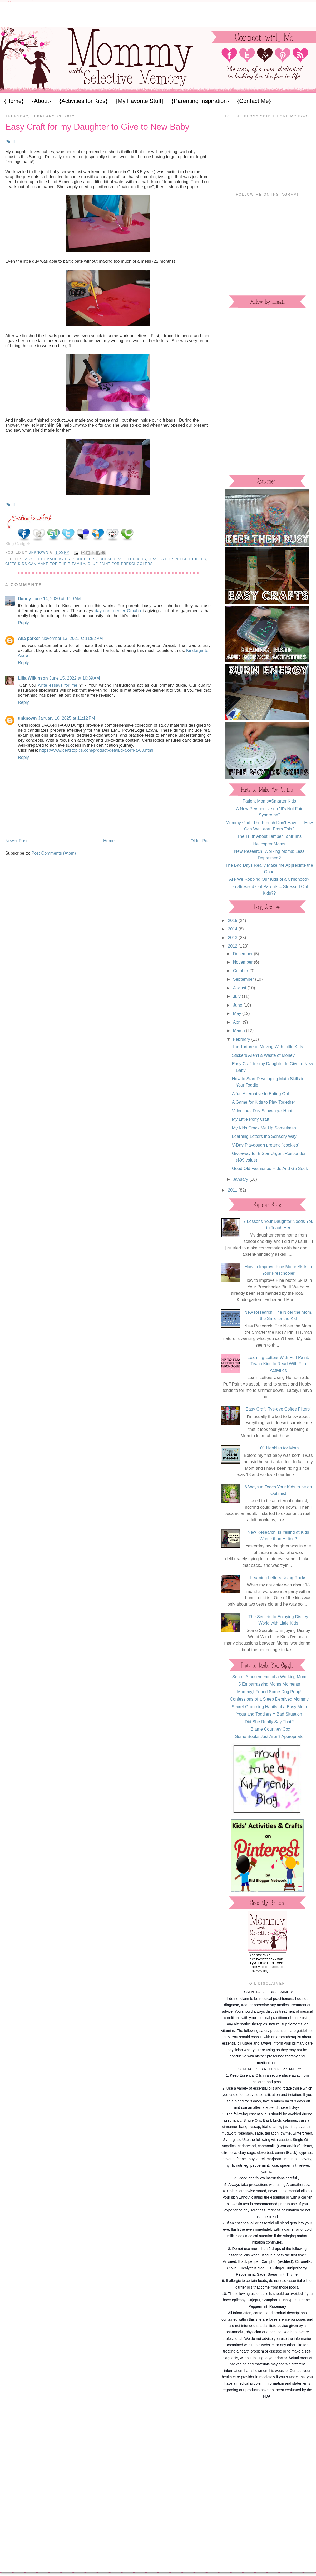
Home (109, 840)
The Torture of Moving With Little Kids (267, 1046)
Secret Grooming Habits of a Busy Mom (269, 1706)
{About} (41, 101)
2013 (233, 937)
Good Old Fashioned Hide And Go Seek (270, 1168)
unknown (27, 718)
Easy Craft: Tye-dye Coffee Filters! (278, 1409)
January (241, 1179)
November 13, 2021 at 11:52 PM (72, 638)
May (237, 1013)
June (238, 1005)
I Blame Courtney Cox (269, 1729)
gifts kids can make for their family (45, 564)
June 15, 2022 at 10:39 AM (75, 678)
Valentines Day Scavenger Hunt (262, 1110)
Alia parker (29, 638)
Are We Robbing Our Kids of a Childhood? (269, 879)
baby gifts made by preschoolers (59, 559)
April (238, 1022)
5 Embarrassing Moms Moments (269, 1684)
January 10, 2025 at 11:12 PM (66, 718)
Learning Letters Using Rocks (278, 1577)
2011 (233, 1190)
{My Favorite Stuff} (140, 101)
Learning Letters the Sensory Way (264, 1136)
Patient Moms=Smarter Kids (269, 801)
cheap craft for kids (123, 559)
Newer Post (16, 840)
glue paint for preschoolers (120, 564)
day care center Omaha (118, 610)
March (239, 1030)
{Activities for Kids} (83, 101)
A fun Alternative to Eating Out (260, 1093)
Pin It (10, 141)
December (243, 953)
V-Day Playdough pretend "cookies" (265, 1145)
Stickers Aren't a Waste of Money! (264, 1055)
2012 (233, 946)
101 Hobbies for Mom (278, 1448)
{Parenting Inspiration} (200, 101)
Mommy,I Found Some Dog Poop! (269, 1691)
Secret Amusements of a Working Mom (269, 1676)
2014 (233, 928)
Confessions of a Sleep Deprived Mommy (269, 1699)
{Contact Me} (254, 101)
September (244, 979)
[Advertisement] (158, 14)
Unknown (39, 552)
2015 (233, 920)
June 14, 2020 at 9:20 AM (57, 598)
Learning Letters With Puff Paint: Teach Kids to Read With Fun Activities (278, 1364)
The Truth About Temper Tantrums (269, 836)
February (242, 1039)
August (240, 987)
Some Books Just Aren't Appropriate (269, 1736)
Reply (23, 622)
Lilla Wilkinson (33, 678)
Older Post (200, 840)
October (241, 970)
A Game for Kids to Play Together (263, 1102)
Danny (24, 598)
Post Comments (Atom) (53, 853)
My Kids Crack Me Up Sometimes (264, 1127)
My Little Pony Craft (250, 1119)
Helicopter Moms (269, 843)
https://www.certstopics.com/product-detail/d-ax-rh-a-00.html (96, 750)
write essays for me (57, 685)
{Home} (13, 101)
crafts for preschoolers (177, 559)
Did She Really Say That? (269, 1721)
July (237, 996)
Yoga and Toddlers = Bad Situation (269, 1714)
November (243, 962)
